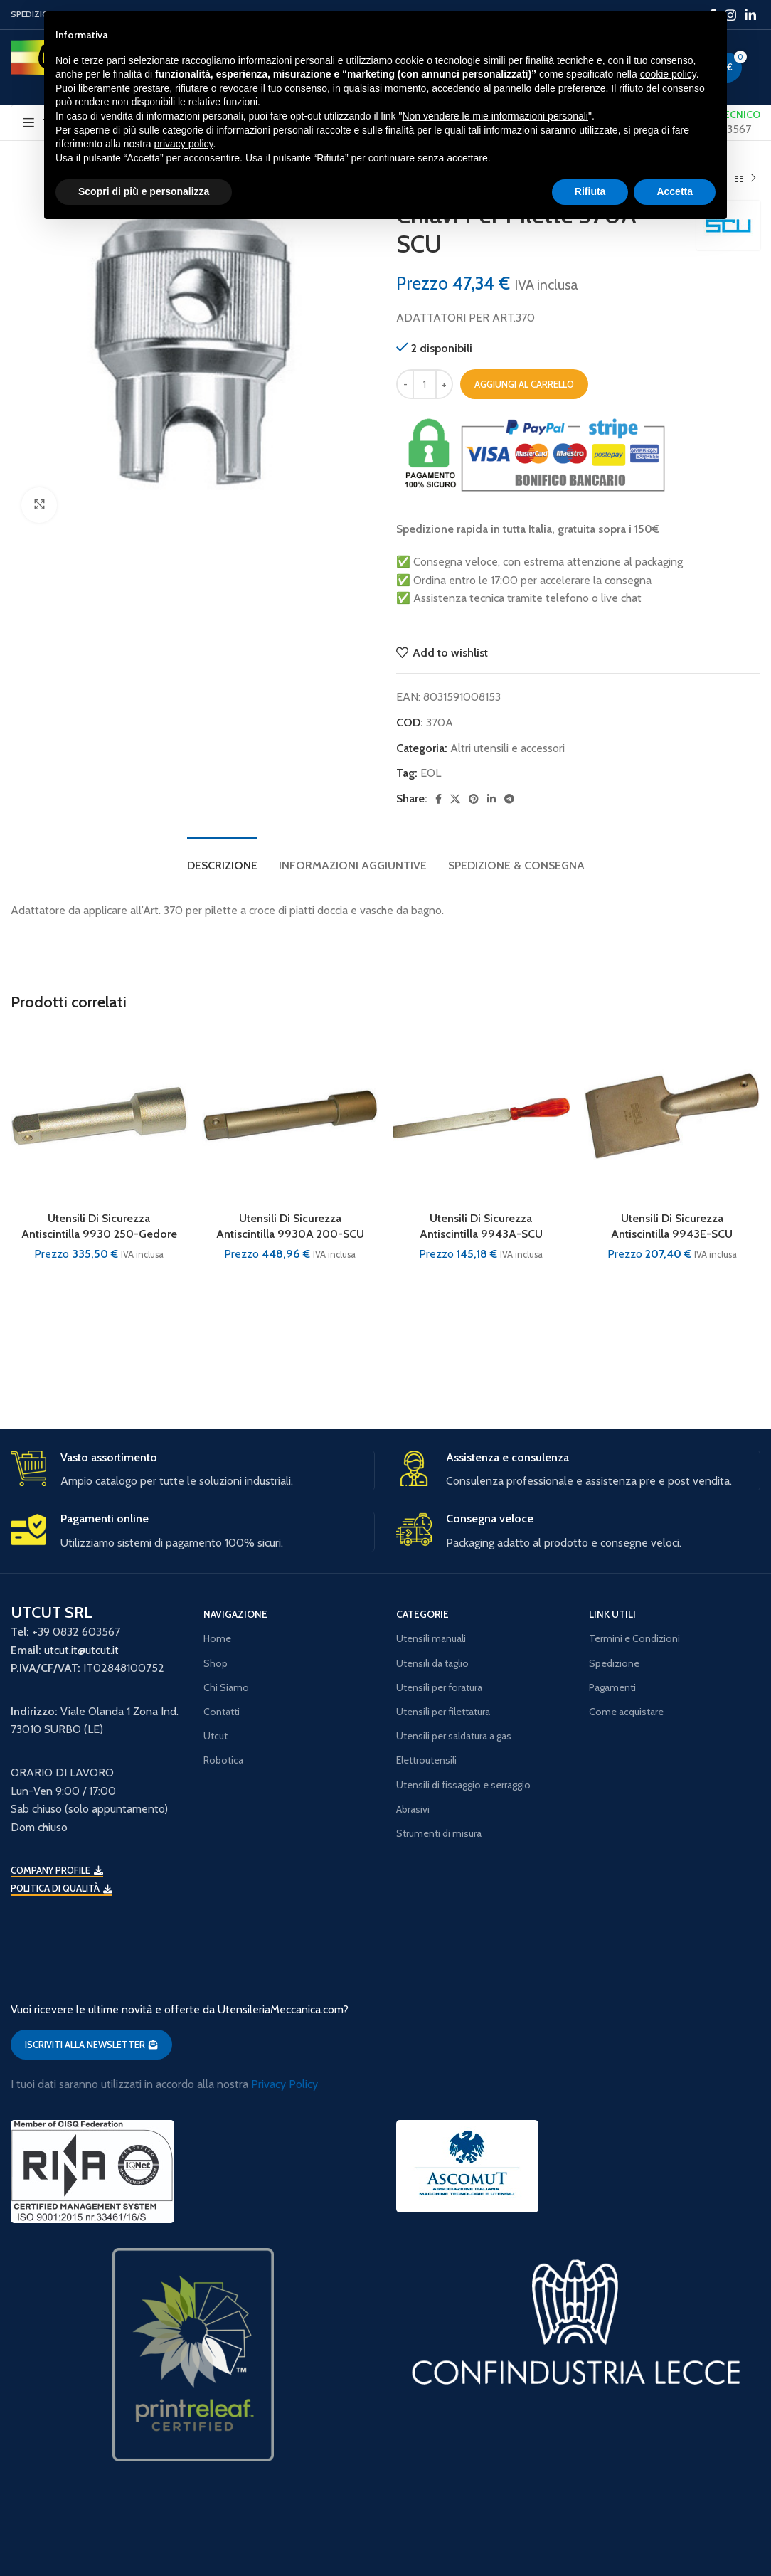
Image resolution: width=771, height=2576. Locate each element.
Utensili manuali (431, 1638)
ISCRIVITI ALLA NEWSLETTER (91, 2044)
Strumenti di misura (439, 1833)
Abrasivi (413, 1809)
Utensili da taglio (432, 1663)
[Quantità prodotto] (424, 384)
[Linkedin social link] (750, 15)
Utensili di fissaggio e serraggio (463, 1785)
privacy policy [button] (183, 143)
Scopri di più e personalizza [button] (143, 191)
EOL (430, 773)
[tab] (222, 858)
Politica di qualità (61, 1888)
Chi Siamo (226, 1687)
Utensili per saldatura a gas (453, 1735)
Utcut (215, 1735)
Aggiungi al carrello (524, 384)
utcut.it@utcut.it (81, 1650)
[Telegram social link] (509, 799)
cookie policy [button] (668, 74)
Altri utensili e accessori (507, 748)
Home (217, 1638)
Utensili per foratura (439, 1687)
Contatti (221, 1711)
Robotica (223, 1760)
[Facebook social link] (438, 799)
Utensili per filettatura (443, 1711)
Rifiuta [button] (590, 191)
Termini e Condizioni (634, 1638)
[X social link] (455, 799)
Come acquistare (626, 1711)
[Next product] (753, 178)
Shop (215, 1663)
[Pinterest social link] (473, 799)
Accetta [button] (674, 191)
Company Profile (57, 1870)
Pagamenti (612, 1687)
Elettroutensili (426, 1760)
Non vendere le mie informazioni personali (494, 116)
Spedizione (614, 1663)
